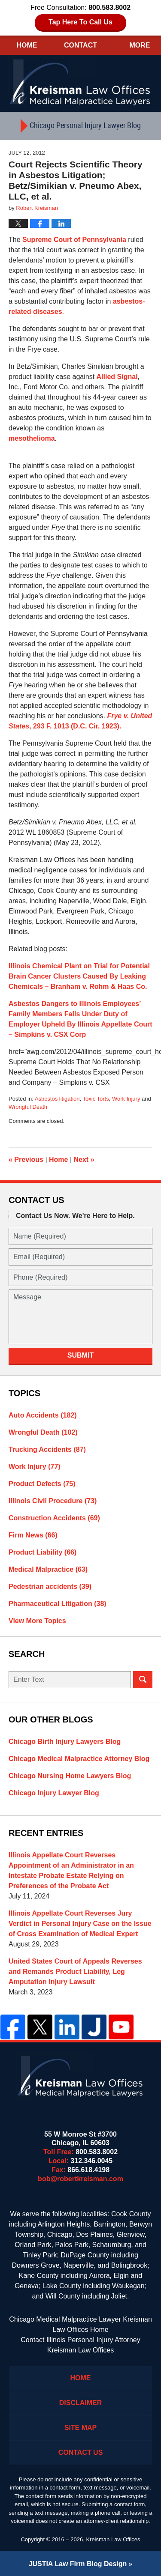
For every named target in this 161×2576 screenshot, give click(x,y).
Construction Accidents (54, 1518)
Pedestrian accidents (50, 1586)
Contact (80, 45)
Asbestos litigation (57, 1098)
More (140, 45)
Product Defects (42, 1483)
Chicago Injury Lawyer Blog (54, 1793)
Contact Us (80, 2452)
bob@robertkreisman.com (80, 2178)
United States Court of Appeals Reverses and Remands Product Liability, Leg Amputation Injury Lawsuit (75, 1971)
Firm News (33, 1535)
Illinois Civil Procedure (53, 1500)
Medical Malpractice (48, 1569)
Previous (26, 1159)
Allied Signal (117, 376)
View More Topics (37, 1620)
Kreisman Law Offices (113, 2539)
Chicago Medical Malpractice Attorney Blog (79, 1758)
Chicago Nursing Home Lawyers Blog (70, 1775)
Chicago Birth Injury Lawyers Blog (65, 1741)
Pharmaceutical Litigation (57, 1603)
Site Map (80, 2427)
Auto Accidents (43, 1415)
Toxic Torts (96, 1098)
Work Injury (126, 1098)
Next (84, 1159)
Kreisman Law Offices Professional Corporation (80, 82)
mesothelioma (32, 438)
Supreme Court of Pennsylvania (74, 239)
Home (26, 45)
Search (142, 1679)
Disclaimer (80, 2402)
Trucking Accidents (47, 1449)
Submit (80, 1355)
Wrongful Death (28, 1107)
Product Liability (42, 1552)
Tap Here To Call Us (80, 22)
